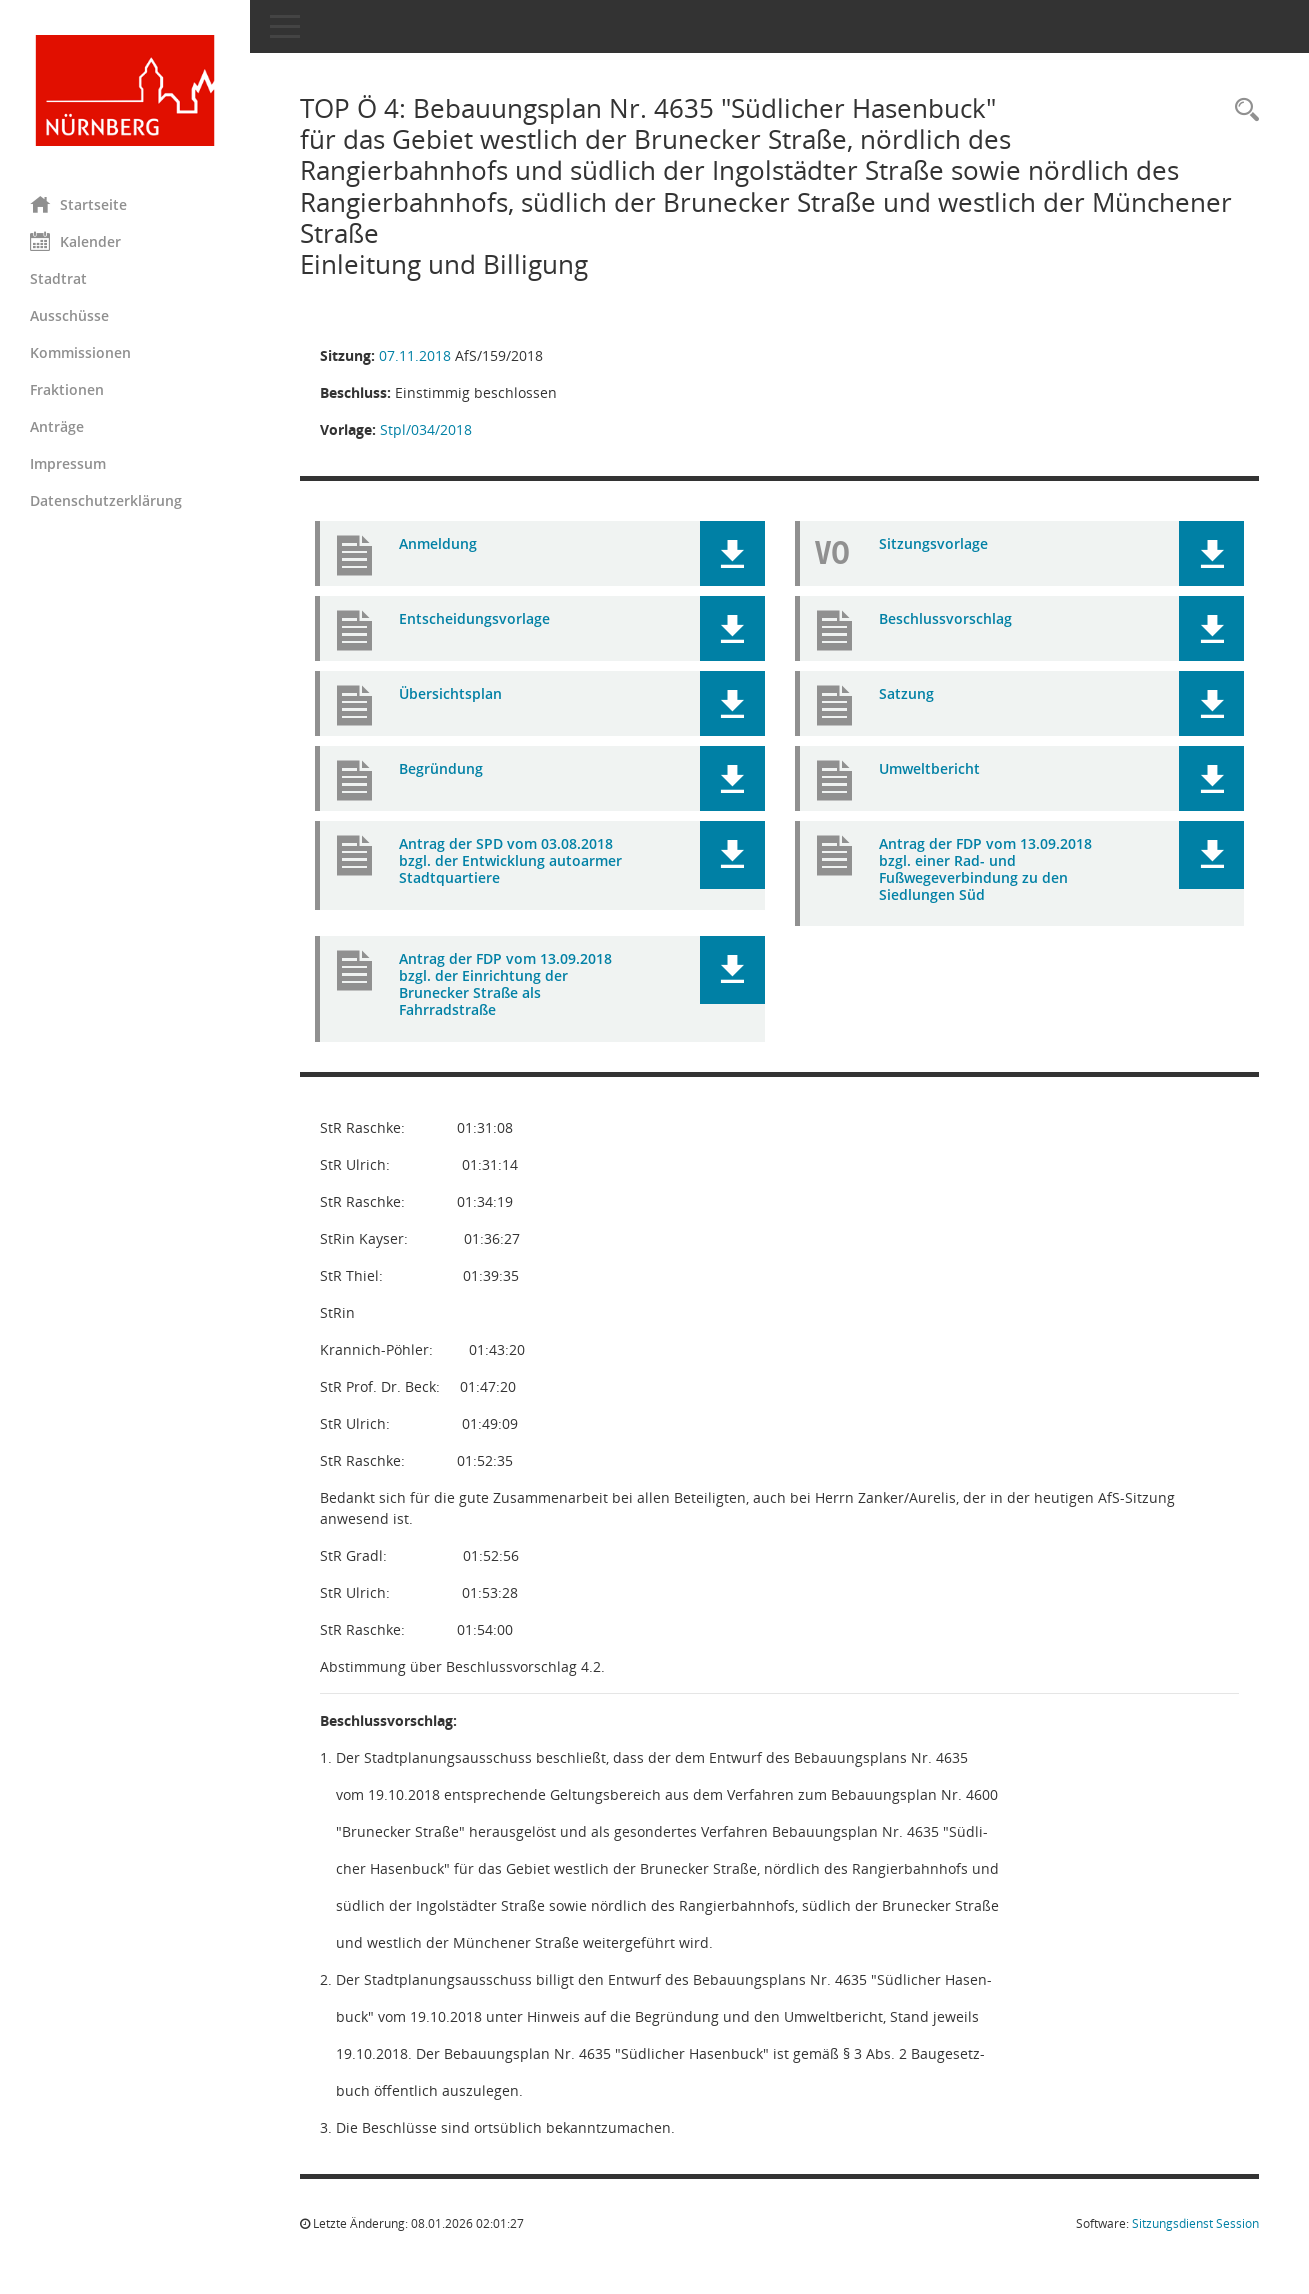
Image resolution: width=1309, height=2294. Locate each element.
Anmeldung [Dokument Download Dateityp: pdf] (438, 543)
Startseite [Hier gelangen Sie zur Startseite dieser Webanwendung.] (78, 204)
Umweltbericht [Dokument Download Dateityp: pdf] (929, 768)
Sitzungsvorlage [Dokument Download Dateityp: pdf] (933, 543)
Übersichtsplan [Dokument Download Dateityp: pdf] (450, 693)
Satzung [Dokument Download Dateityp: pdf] (906, 693)
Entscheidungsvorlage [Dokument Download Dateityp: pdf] (474, 618)
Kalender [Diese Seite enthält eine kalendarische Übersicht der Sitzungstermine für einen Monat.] (75, 241)
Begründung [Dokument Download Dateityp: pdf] (441, 768)
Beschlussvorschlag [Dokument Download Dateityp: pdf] (945, 618)
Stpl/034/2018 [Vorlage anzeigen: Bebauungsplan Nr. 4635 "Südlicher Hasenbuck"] (426, 429)
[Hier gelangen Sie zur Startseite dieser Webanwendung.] (125, 90)
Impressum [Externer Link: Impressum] (68, 463)
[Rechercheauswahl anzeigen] (1242, 110)
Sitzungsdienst (1195, 2223)
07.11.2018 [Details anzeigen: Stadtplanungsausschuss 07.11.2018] (415, 355)
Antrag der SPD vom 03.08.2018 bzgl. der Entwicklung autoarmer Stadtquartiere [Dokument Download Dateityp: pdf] (510, 860)
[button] (732, 553)
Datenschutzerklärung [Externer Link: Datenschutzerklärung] (106, 500)
